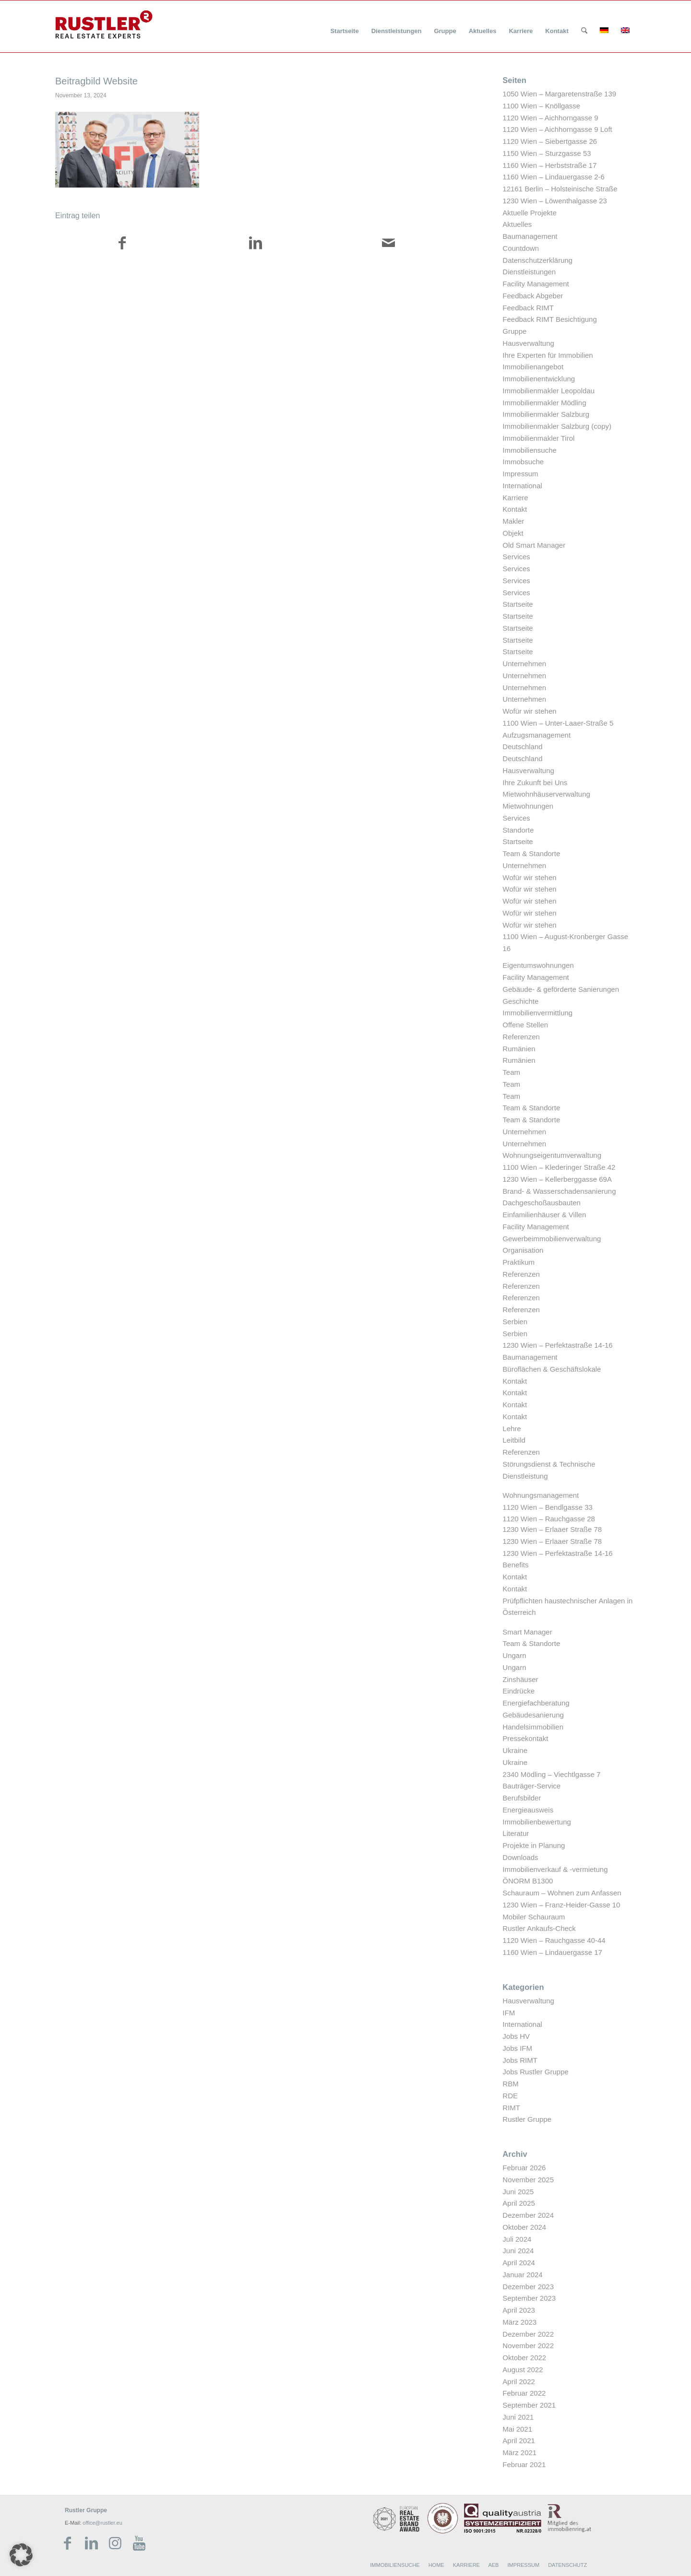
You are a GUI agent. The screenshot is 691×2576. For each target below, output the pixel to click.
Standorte (518, 830)
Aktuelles (517, 224)
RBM (510, 2084)
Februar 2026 (524, 2168)
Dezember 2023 (528, 2286)
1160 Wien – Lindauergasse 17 (552, 1952)
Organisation (522, 1250)
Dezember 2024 (528, 2215)
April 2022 (518, 2381)
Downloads (520, 1857)
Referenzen (521, 1037)
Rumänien (518, 1049)
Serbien (514, 1321)
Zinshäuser (520, 1679)
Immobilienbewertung (536, 1822)
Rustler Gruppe (526, 2119)
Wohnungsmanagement (540, 1495)
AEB (493, 2565)
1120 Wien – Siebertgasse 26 (549, 141)
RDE (510, 2096)
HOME (436, 2565)
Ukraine (514, 1750)
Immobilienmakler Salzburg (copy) (556, 426)
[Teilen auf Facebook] (122, 244)
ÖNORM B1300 (527, 1881)
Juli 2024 (516, 2239)
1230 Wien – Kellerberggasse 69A (557, 1179)
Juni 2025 (518, 2192)
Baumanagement (529, 236)
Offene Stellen (525, 1025)
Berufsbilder (521, 1798)
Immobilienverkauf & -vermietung (555, 1869)
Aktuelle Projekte (529, 213)
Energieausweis (527, 1810)
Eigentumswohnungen (537, 965)
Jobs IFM (517, 2048)
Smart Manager (527, 1632)
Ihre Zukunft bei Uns (534, 782)
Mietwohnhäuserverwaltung (546, 794)
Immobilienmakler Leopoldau (548, 391)
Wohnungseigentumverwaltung (551, 1155)
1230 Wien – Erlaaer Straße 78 (552, 1529)
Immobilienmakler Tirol (538, 438)
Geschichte (520, 1001)
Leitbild (513, 1440)
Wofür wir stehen (529, 711)
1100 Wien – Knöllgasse (541, 106)
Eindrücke (518, 1691)
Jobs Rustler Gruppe (535, 2072)
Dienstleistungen (529, 272)
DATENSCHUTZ (567, 2565)
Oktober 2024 (524, 2227)
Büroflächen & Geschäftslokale (551, 1369)
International (522, 486)
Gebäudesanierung (533, 1715)
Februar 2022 (524, 2393)
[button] (21, 2555)
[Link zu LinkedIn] (91, 2543)
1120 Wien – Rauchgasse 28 (548, 1519)
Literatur (515, 1833)
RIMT (511, 2108)
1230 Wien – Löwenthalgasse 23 (554, 201)
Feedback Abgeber (532, 296)
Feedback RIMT (528, 308)
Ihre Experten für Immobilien (547, 355)
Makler (513, 521)
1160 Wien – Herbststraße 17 (549, 165)
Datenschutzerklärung (537, 260)
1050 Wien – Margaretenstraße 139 (559, 94)
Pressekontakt (525, 1738)
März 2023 (519, 2322)
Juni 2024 (518, 2251)
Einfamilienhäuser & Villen (544, 1215)
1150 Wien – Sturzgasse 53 (546, 153)
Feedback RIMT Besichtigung (549, 319)
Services (516, 557)
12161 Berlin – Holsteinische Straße (559, 189)
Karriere (515, 498)
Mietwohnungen (527, 806)
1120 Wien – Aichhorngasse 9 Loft (557, 129)
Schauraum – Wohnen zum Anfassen (561, 1893)
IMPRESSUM (523, 2565)
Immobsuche (523, 462)
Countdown (520, 248)
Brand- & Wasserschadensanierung (559, 1191)
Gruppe (514, 331)
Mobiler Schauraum (533, 1917)
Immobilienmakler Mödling (544, 403)
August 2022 (522, 2369)
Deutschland (522, 746)
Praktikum (518, 1262)
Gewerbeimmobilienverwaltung (551, 1239)
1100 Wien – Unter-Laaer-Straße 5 (557, 723)
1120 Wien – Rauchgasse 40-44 (553, 1940)
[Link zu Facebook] (67, 2543)
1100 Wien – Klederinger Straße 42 (558, 1167)
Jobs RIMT (519, 2060)
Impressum (520, 474)
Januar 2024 (522, 2274)
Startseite (517, 604)
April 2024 (518, 2262)
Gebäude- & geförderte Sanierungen (560, 989)
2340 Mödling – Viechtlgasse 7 (551, 1774)
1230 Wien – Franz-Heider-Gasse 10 (561, 1905)
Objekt (512, 533)
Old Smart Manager (533, 545)
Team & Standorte (531, 853)
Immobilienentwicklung (538, 379)
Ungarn (514, 1655)
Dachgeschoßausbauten (541, 1203)
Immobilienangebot (532, 367)
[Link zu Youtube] (139, 2543)
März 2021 (519, 2452)
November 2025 (528, 2180)
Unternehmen (524, 663)
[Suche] (584, 31)
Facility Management (535, 284)
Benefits (515, 1565)
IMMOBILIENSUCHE (394, 2565)
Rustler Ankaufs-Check (539, 1928)
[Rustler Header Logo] (104, 24)
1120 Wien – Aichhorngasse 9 (550, 118)
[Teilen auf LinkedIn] (255, 244)
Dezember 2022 (528, 2334)
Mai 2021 (517, 2429)
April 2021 (518, 2440)
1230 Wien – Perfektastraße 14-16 (557, 1345)
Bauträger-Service (531, 1786)
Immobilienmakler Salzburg (545, 414)
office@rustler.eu (102, 2523)
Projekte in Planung (533, 1845)
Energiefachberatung (535, 1703)
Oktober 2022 (524, 2357)
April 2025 (518, 2203)
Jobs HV (516, 2036)
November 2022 (528, 2345)
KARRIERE (466, 2565)
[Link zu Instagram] (115, 2543)
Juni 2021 (518, 2417)
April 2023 (518, 2310)
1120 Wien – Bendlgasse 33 (547, 1507)
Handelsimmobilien (532, 1727)
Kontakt (514, 509)
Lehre (511, 1428)
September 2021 (529, 2405)
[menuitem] (344, 25)
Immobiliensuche (529, 450)
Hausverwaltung (528, 343)
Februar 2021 (524, 2464)
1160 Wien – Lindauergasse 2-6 (553, 177)
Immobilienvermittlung (537, 1013)
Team (511, 1072)
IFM (508, 2013)
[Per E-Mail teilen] (388, 244)
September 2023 (529, 2298)
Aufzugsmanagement (536, 735)
